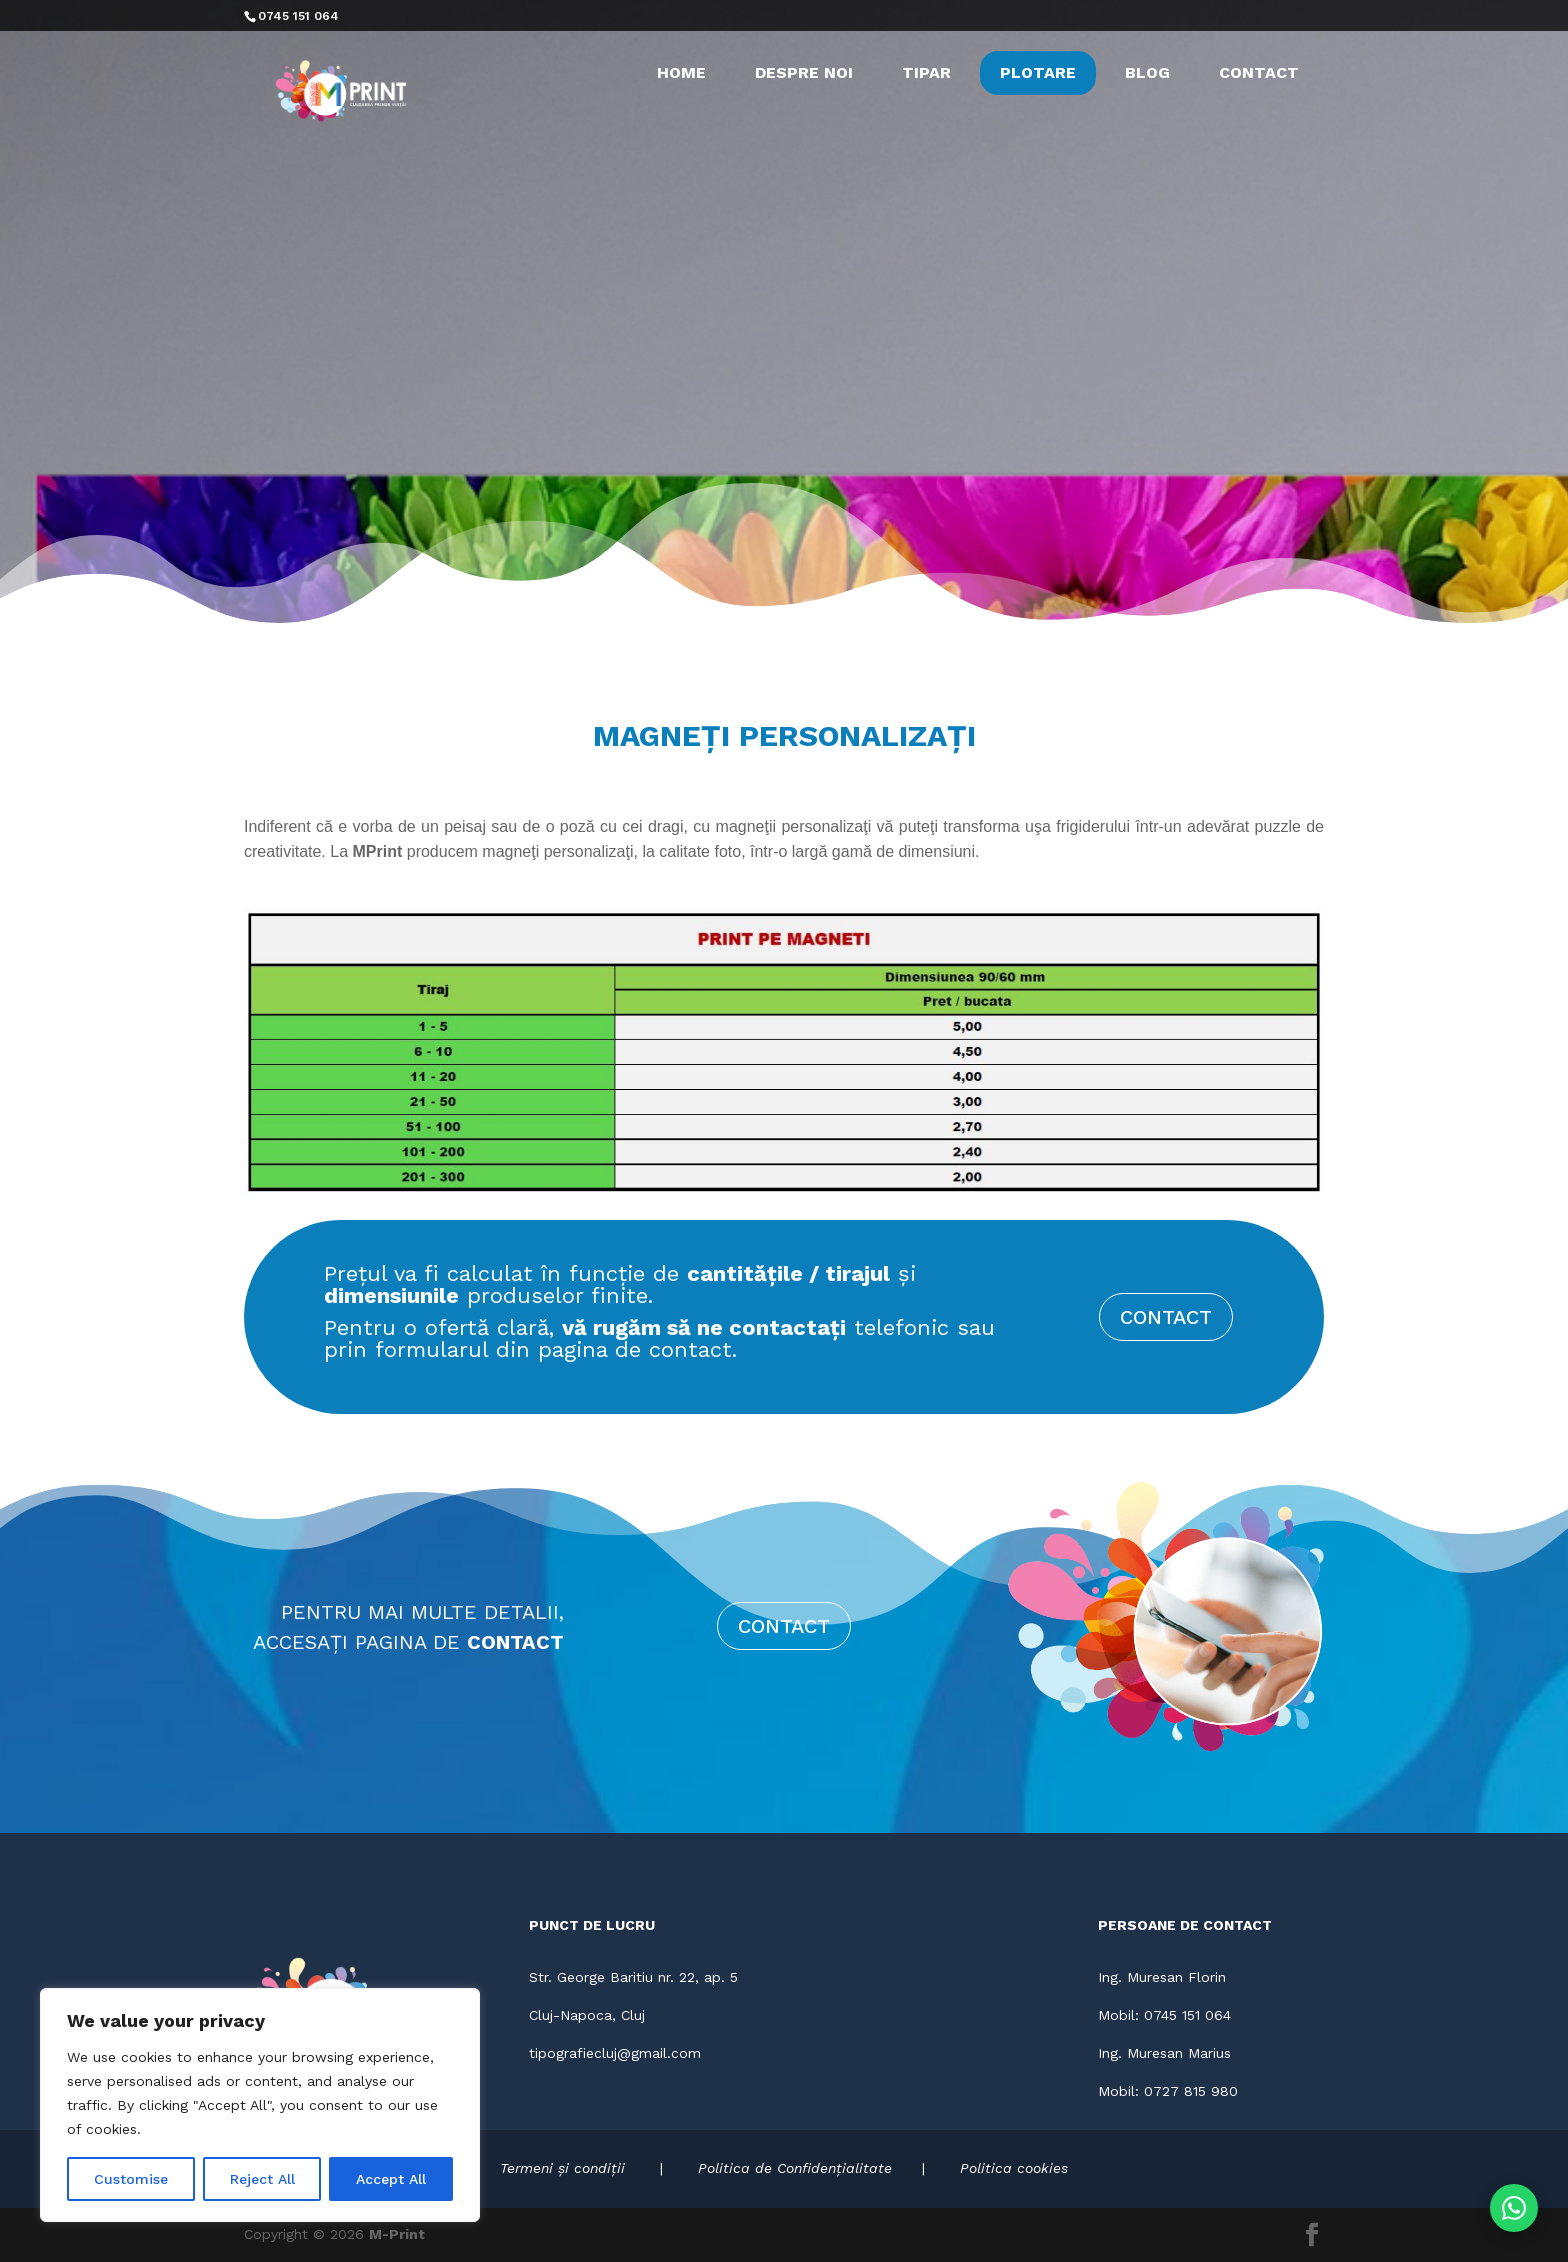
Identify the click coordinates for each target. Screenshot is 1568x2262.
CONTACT (1259, 72)
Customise (131, 2179)
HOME (681, 72)
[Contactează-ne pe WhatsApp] (1514, 2208)
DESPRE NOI (804, 72)
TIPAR (926, 72)
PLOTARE (1038, 72)
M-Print (397, 2234)
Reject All (262, 2179)
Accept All (391, 2179)
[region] (260, 2105)
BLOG (1147, 72)
